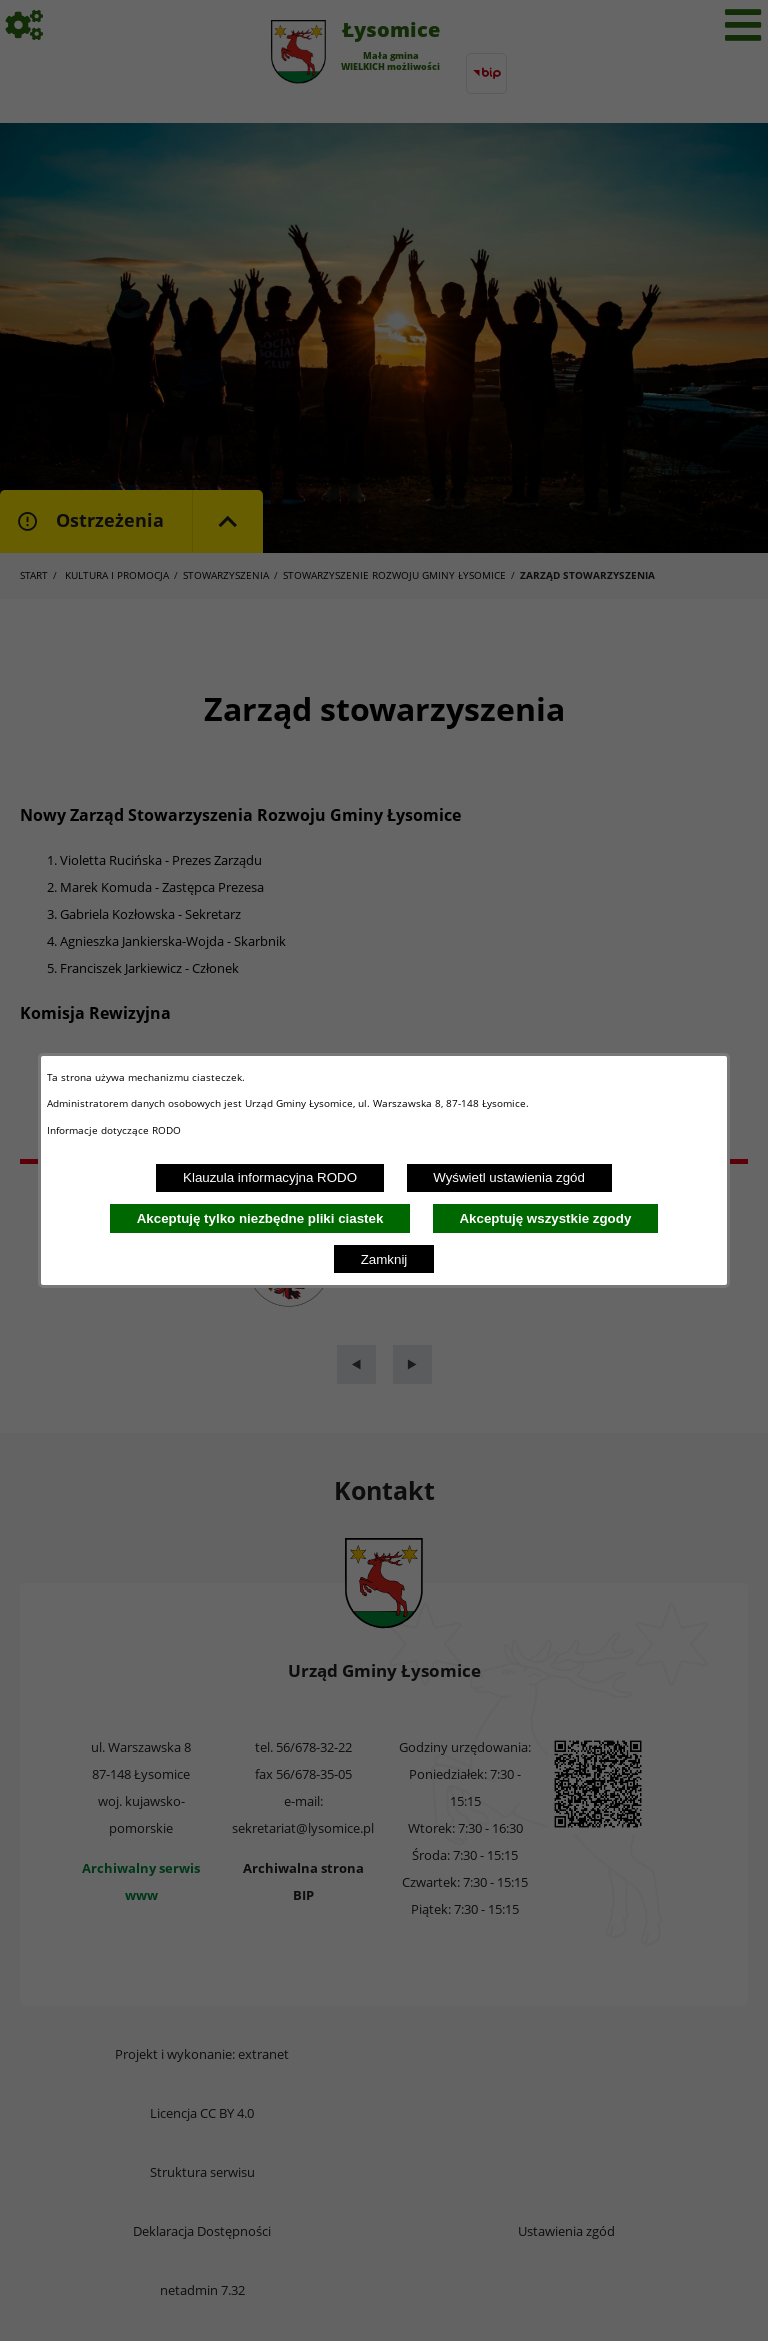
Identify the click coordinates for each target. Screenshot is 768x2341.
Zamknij (384, 1259)
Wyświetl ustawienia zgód (509, 1177)
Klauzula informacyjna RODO (270, 1177)
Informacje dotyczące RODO (115, 1130)
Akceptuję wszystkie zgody (545, 1218)
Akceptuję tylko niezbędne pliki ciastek (260, 1218)
